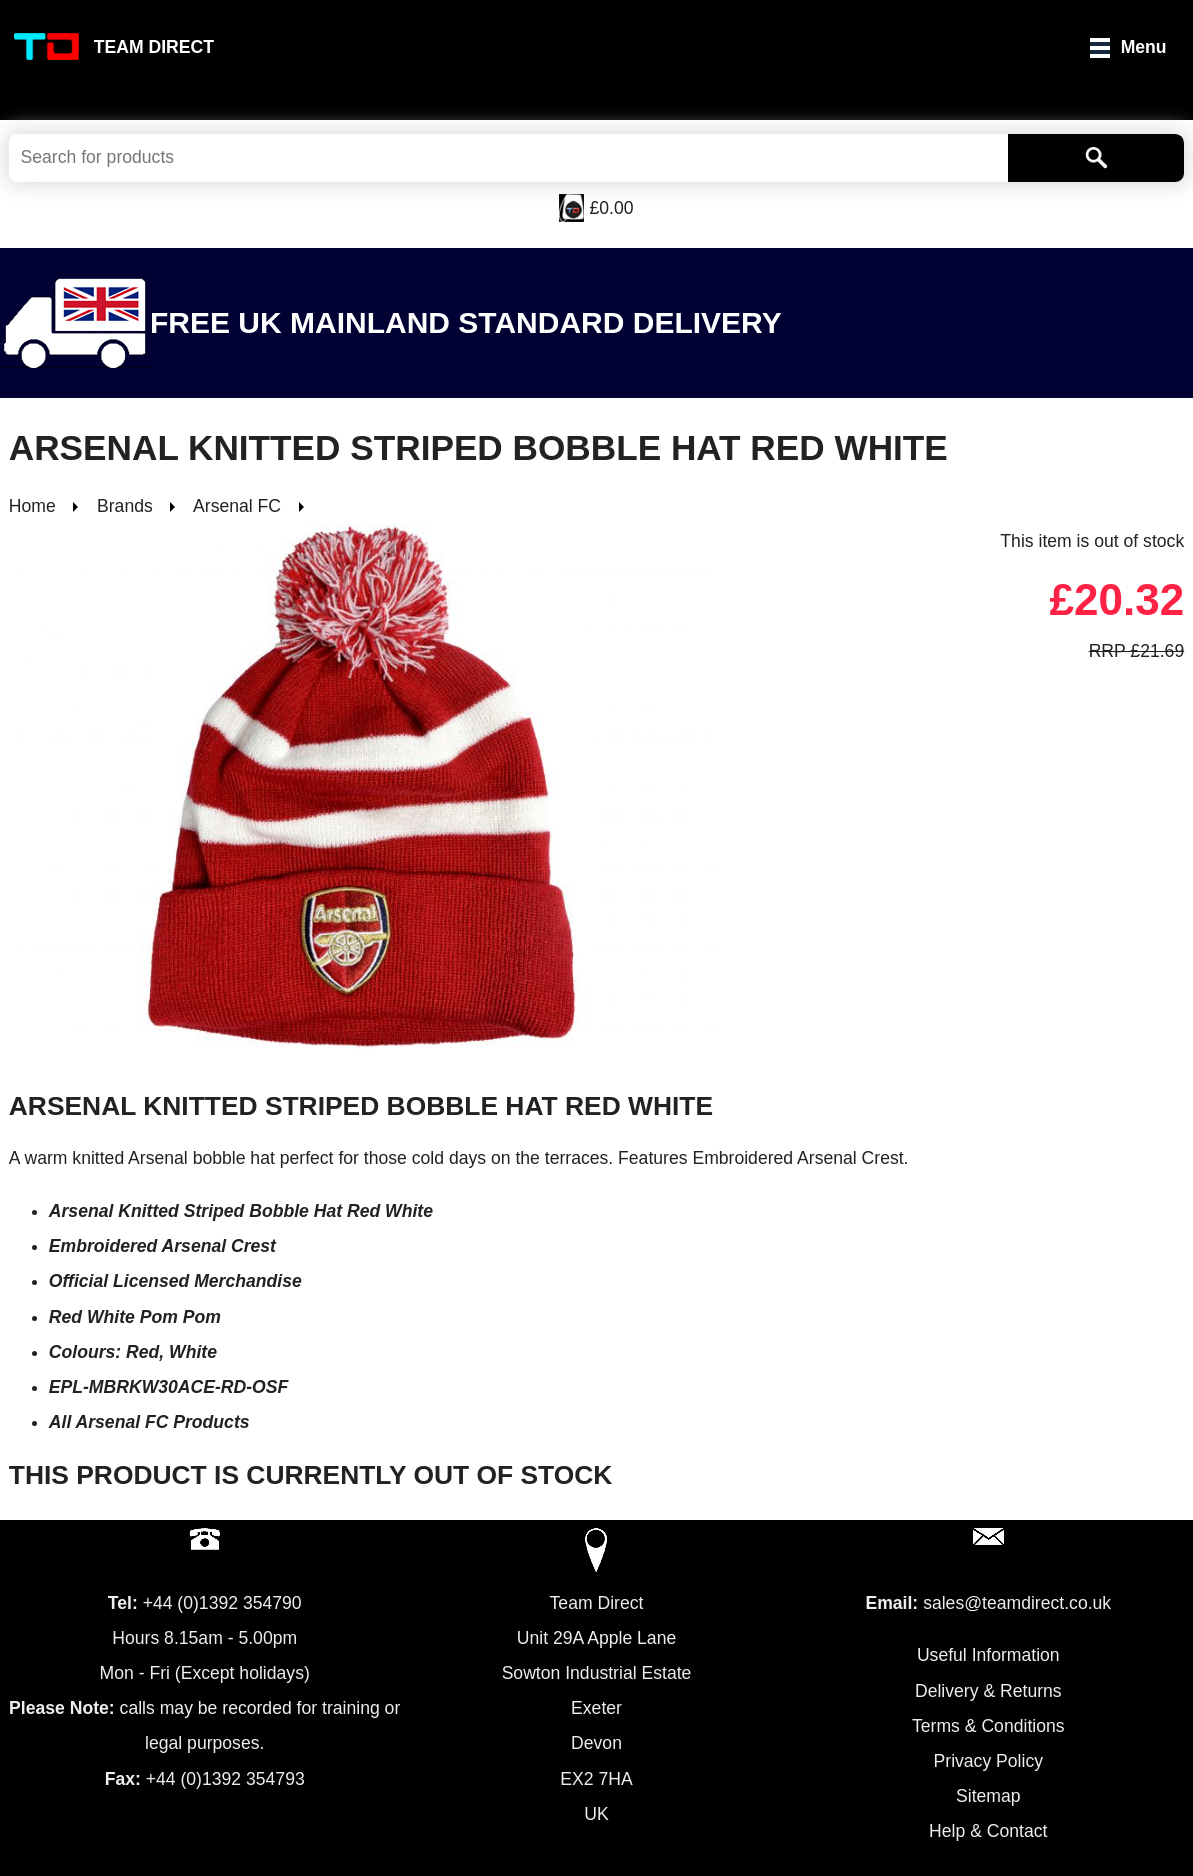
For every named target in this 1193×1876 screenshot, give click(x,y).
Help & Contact (988, 1831)
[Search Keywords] (508, 158)
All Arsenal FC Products (149, 1422)
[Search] (1096, 158)
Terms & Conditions (988, 1726)
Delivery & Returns (988, 1691)
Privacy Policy (989, 1761)
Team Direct (154, 47)
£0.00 (611, 208)
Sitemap (988, 1796)
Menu (1144, 47)
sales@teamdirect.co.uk (1017, 1603)
